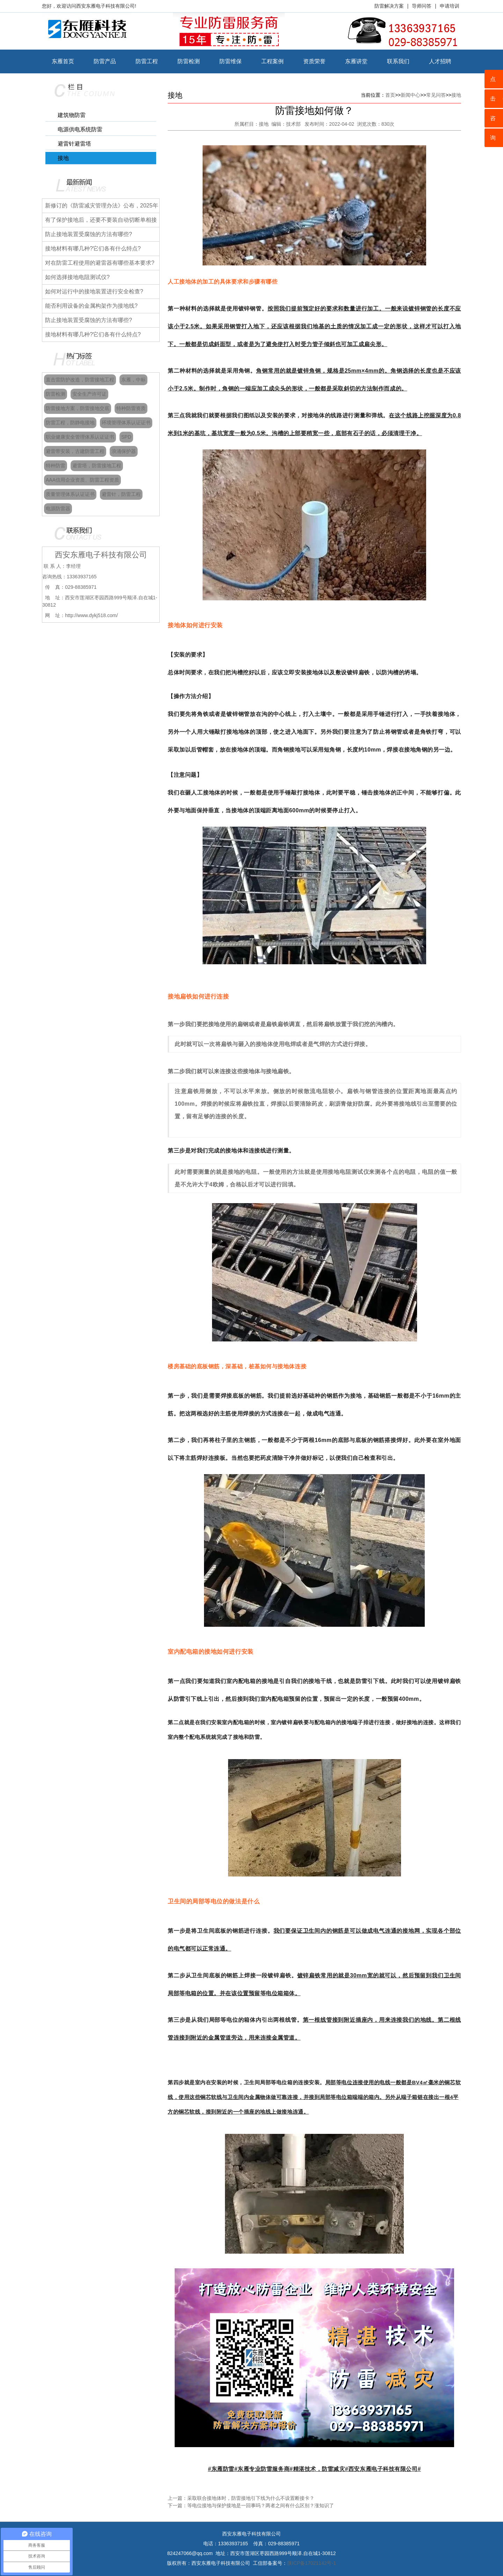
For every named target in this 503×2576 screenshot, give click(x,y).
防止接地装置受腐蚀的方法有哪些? (88, 234)
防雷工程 (147, 61)
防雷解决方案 (389, 6)
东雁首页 (63, 61)
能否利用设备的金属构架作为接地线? (91, 306)
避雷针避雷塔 (74, 144)
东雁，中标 (133, 379)
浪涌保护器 (123, 451)
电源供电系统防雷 (80, 129)
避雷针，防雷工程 (121, 494)
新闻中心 (410, 95)
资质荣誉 (314, 61)
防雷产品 (105, 61)
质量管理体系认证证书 (70, 494)
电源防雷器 (58, 508)
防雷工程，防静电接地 (70, 422)
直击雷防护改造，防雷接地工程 (80, 379)
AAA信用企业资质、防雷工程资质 (82, 480)
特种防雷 (55, 465)
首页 (390, 95)
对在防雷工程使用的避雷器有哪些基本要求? (99, 263)
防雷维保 (230, 61)
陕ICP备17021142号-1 (311, 2563)
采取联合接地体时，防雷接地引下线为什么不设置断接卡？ (250, 2498)
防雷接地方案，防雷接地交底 (77, 408)
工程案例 (272, 61)
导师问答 (421, 6)
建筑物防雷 (72, 115)
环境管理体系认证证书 (126, 422)
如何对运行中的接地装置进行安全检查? (94, 291)
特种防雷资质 (131, 408)
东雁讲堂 (356, 61)
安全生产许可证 (89, 394)
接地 (63, 158)
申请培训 (449, 6)
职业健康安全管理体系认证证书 (80, 437)
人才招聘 (440, 61)
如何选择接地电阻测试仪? (77, 277)
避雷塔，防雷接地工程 (96, 465)
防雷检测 (188, 61)
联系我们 (398, 61)
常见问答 (436, 95)
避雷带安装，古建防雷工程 (75, 451)
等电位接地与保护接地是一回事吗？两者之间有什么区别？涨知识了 (260, 2505)
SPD (126, 437)
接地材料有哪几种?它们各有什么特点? (93, 248)
